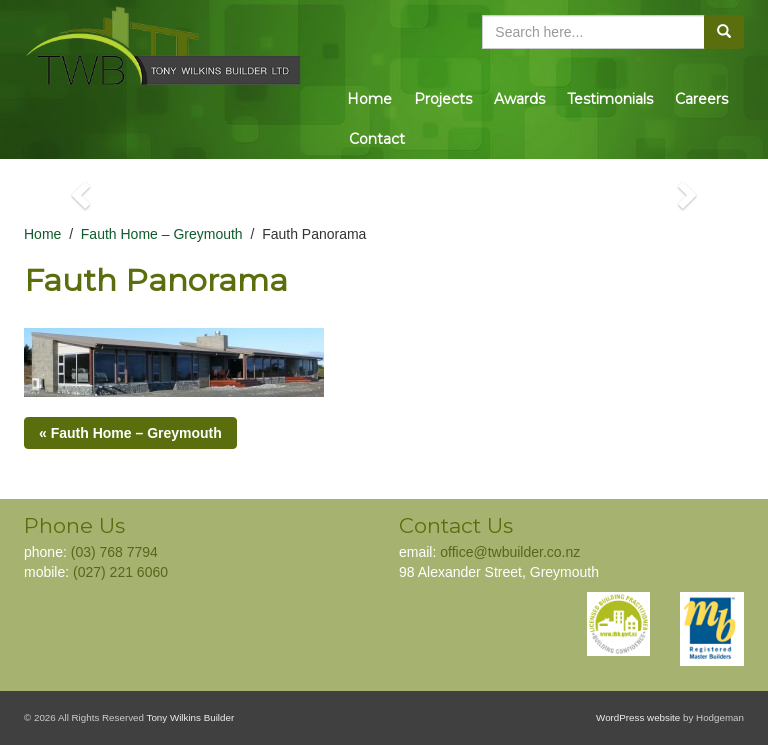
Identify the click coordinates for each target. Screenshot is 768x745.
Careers (701, 99)
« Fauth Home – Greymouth (130, 433)
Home (369, 99)
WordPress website (638, 717)
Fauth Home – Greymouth (162, 234)
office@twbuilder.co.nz (510, 552)
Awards (519, 99)
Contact (377, 139)
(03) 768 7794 (114, 552)
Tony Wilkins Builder (191, 717)
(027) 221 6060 (120, 572)
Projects (443, 99)
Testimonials (610, 99)
